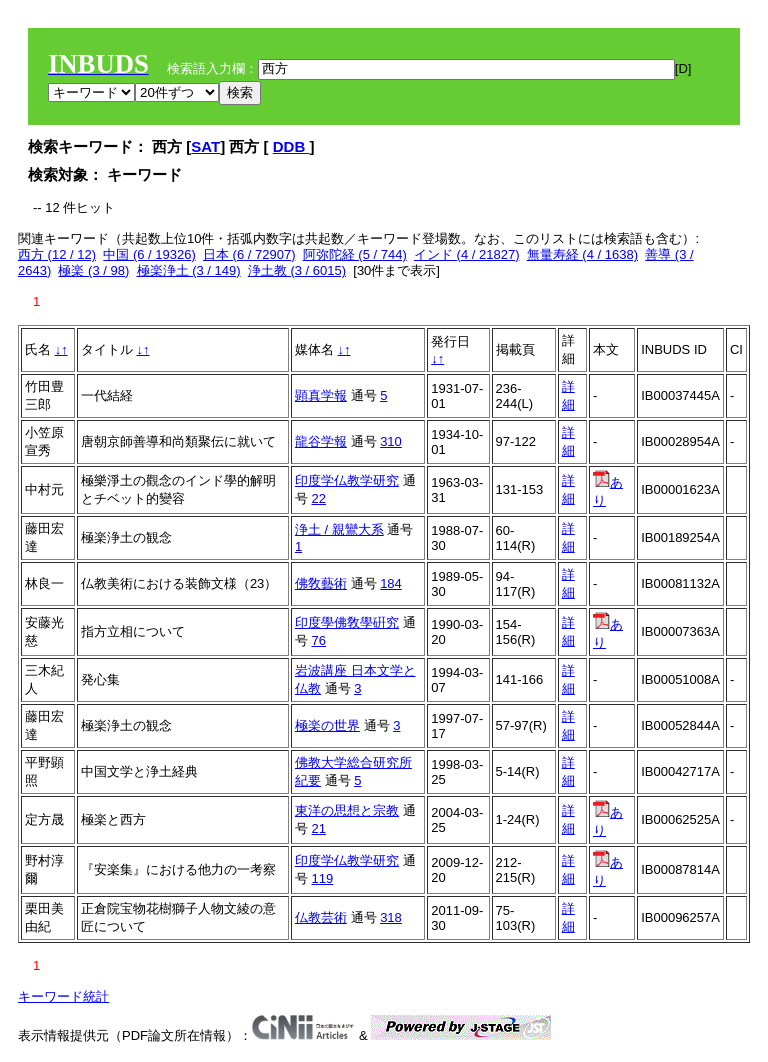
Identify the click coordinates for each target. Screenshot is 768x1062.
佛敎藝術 (321, 583)
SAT (205, 146)
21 (319, 828)
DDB (291, 146)
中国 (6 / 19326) (149, 254)
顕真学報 (321, 395)
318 (391, 917)
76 (319, 640)
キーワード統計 (63, 996)
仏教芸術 (321, 917)
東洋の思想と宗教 (347, 810)
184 (391, 583)
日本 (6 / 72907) (249, 254)
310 (391, 441)
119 (323, 878)
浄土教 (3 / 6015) (297, 270)
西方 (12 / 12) (57, 254)
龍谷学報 (321, 441)
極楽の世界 (327, 725)
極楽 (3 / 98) (93, 270)
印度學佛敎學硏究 (347, 622)
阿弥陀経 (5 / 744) (355, 254)
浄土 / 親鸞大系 (339, 529)
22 (319, 498)
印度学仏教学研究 (347, 480)
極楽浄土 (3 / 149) (189, 270)
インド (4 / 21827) (467, 254)
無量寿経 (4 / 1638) (582, 254)
